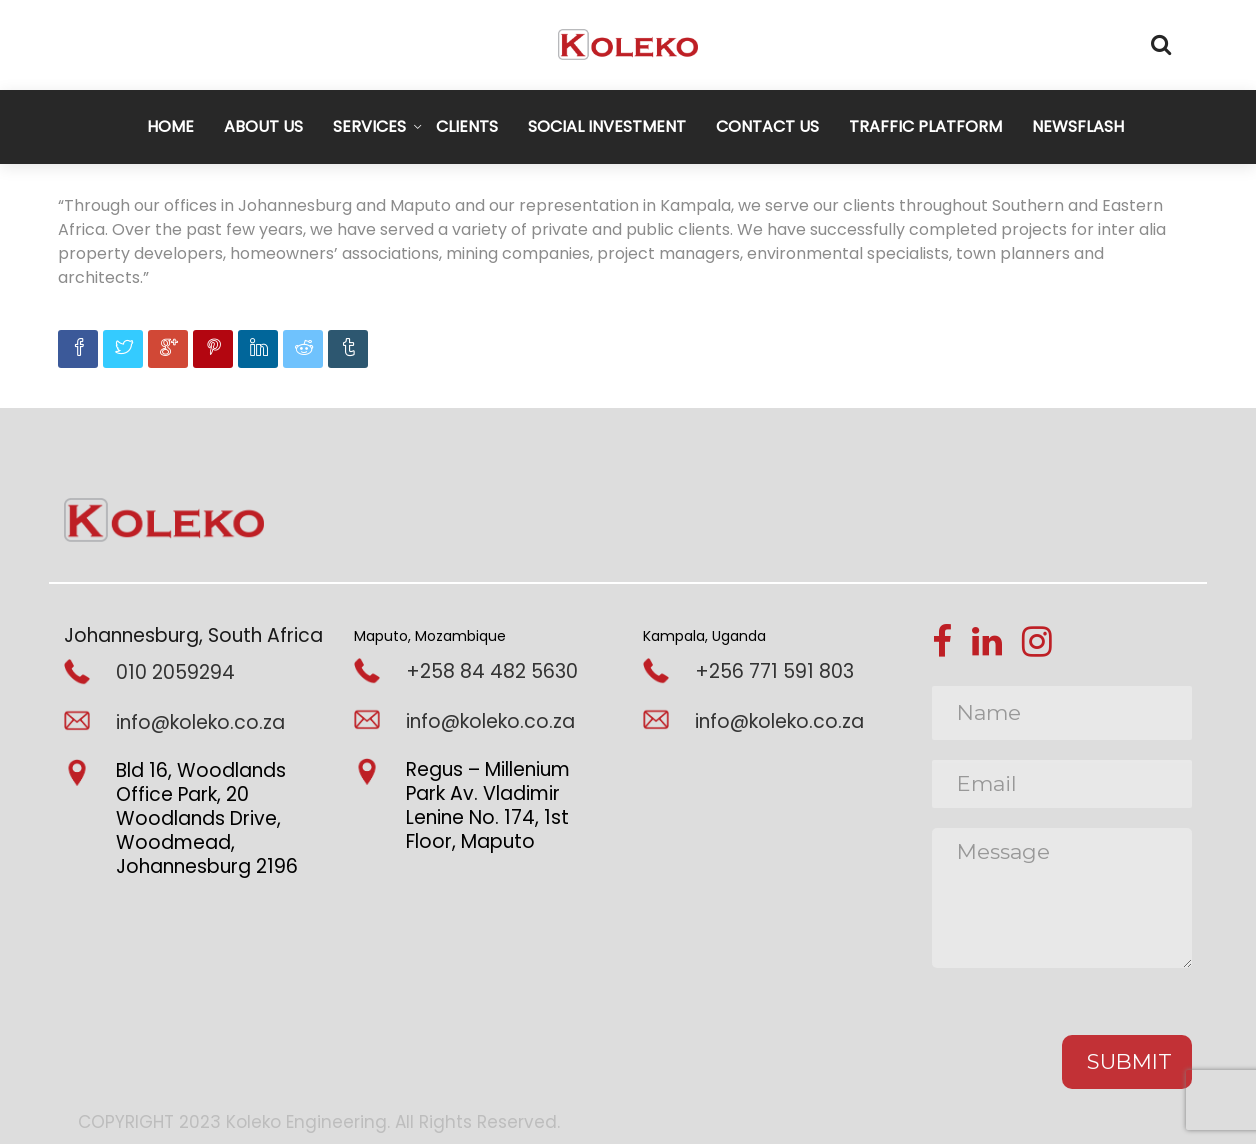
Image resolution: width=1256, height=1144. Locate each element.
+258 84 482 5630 (492, 671)
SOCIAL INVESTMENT (607, 126)
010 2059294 (175, 672)
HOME (170, 126)
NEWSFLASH (1078, 126)
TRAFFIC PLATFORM (925, 126)
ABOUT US (263, 126)
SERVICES (369, 126)
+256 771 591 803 (774, 671)
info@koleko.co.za (200, 722)
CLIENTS (467, 126)
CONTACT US (767, 126)
